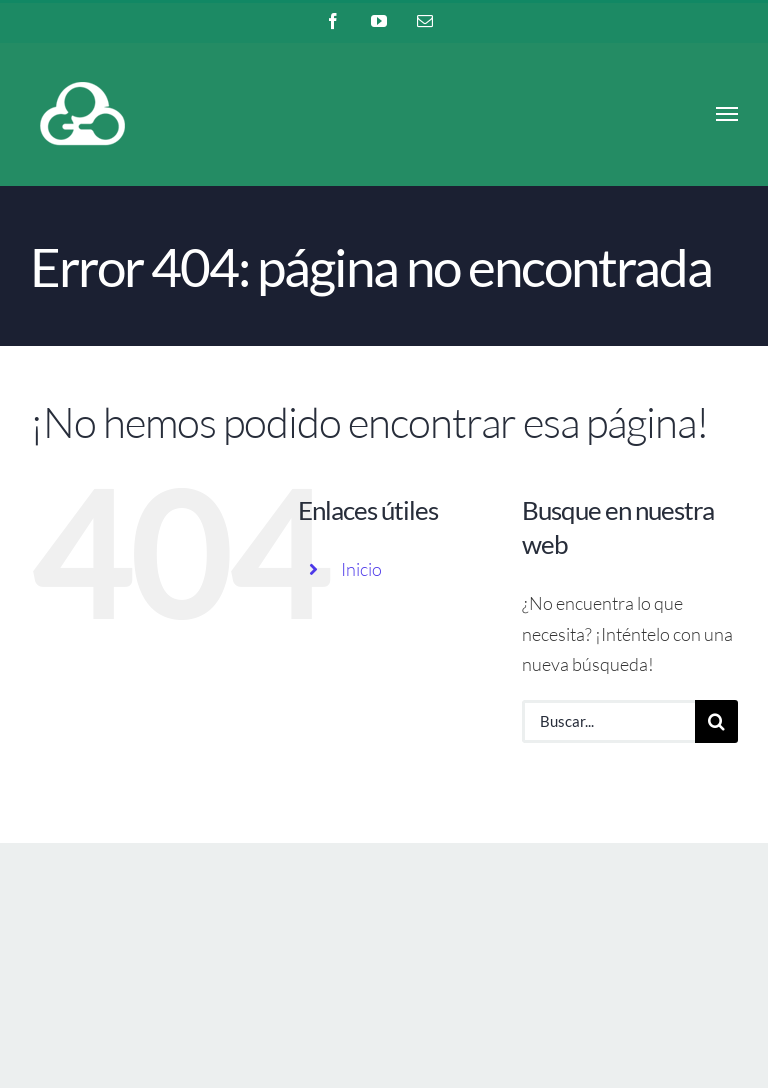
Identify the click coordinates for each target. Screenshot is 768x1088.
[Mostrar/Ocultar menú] (727, 114)
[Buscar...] (608, 721)
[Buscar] (716, 721)
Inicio (361, 569)
